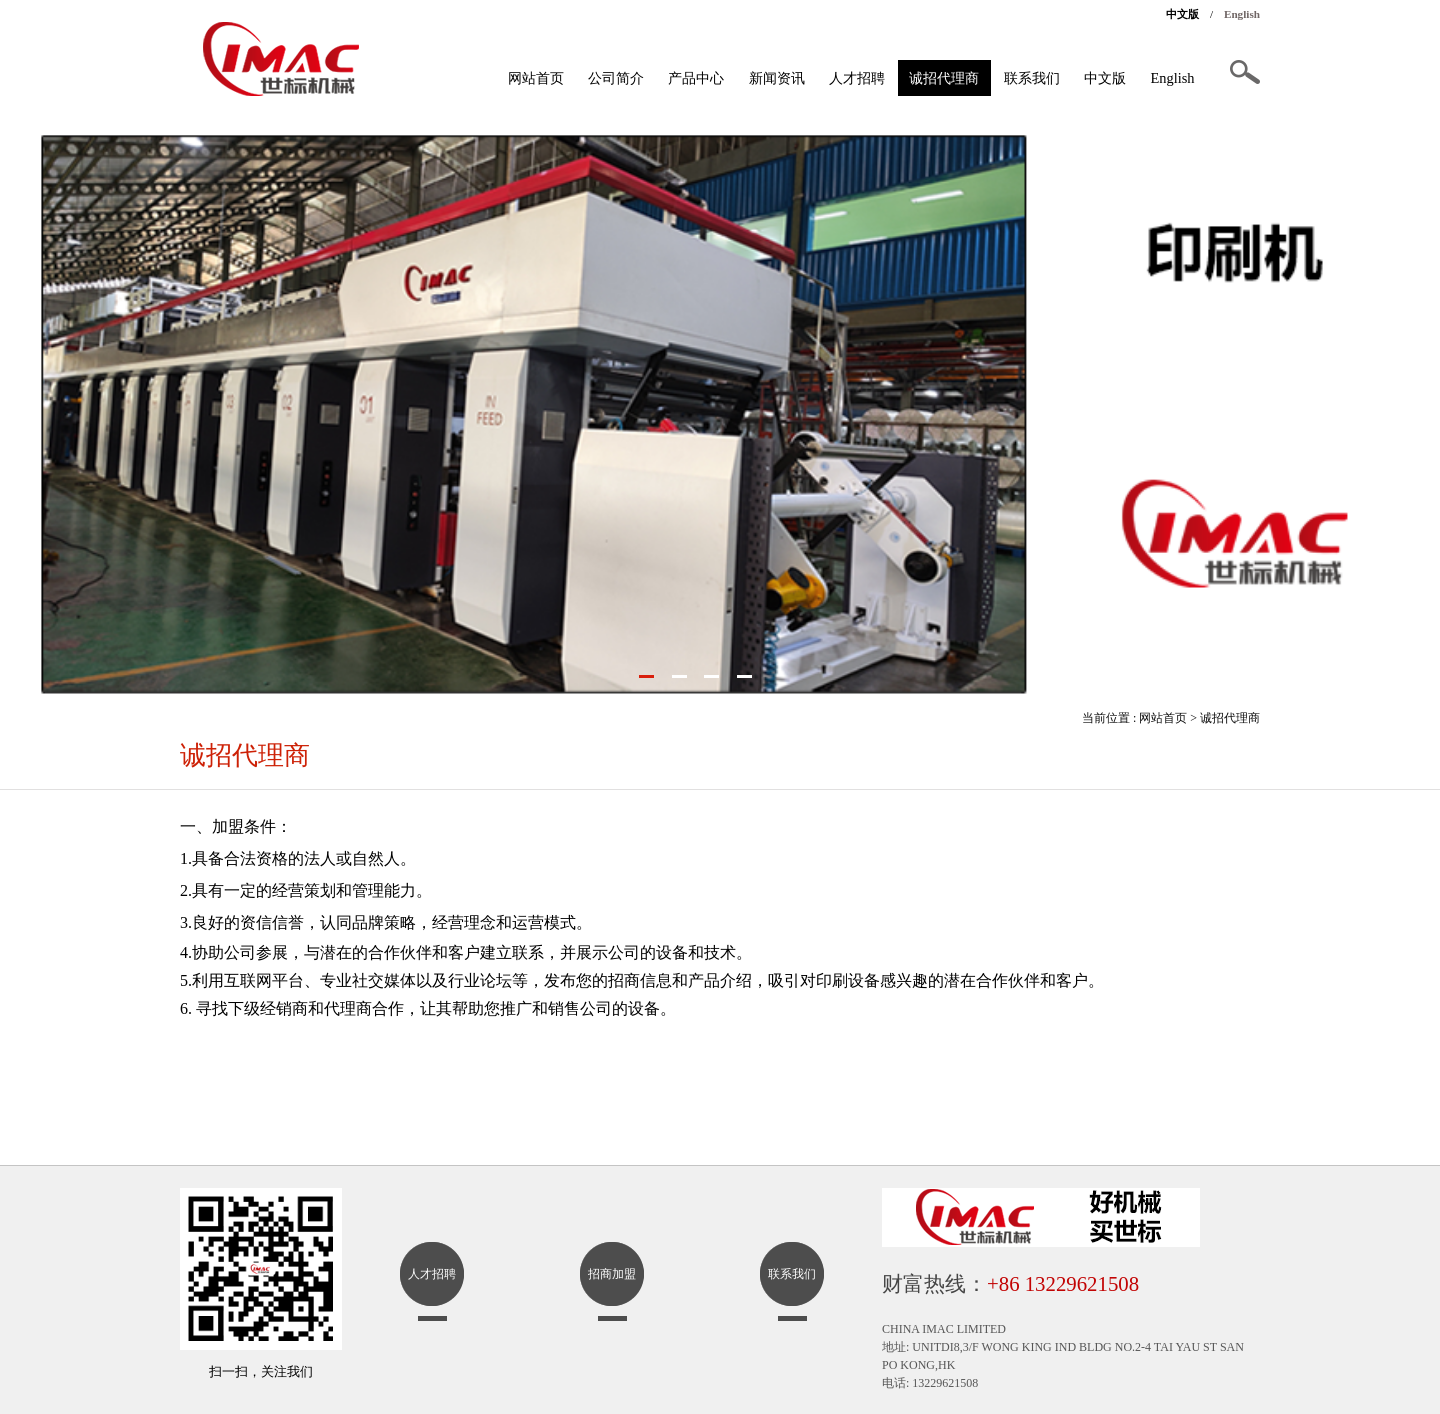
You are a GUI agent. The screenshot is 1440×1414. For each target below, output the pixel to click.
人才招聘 (857, 78)
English (1242, 14)
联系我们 (1032, 78)
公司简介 (616, 78)
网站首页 (536, 78)
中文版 (1182, 14)
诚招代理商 (944, 78)
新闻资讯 (777, 78)
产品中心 (696, 78)
